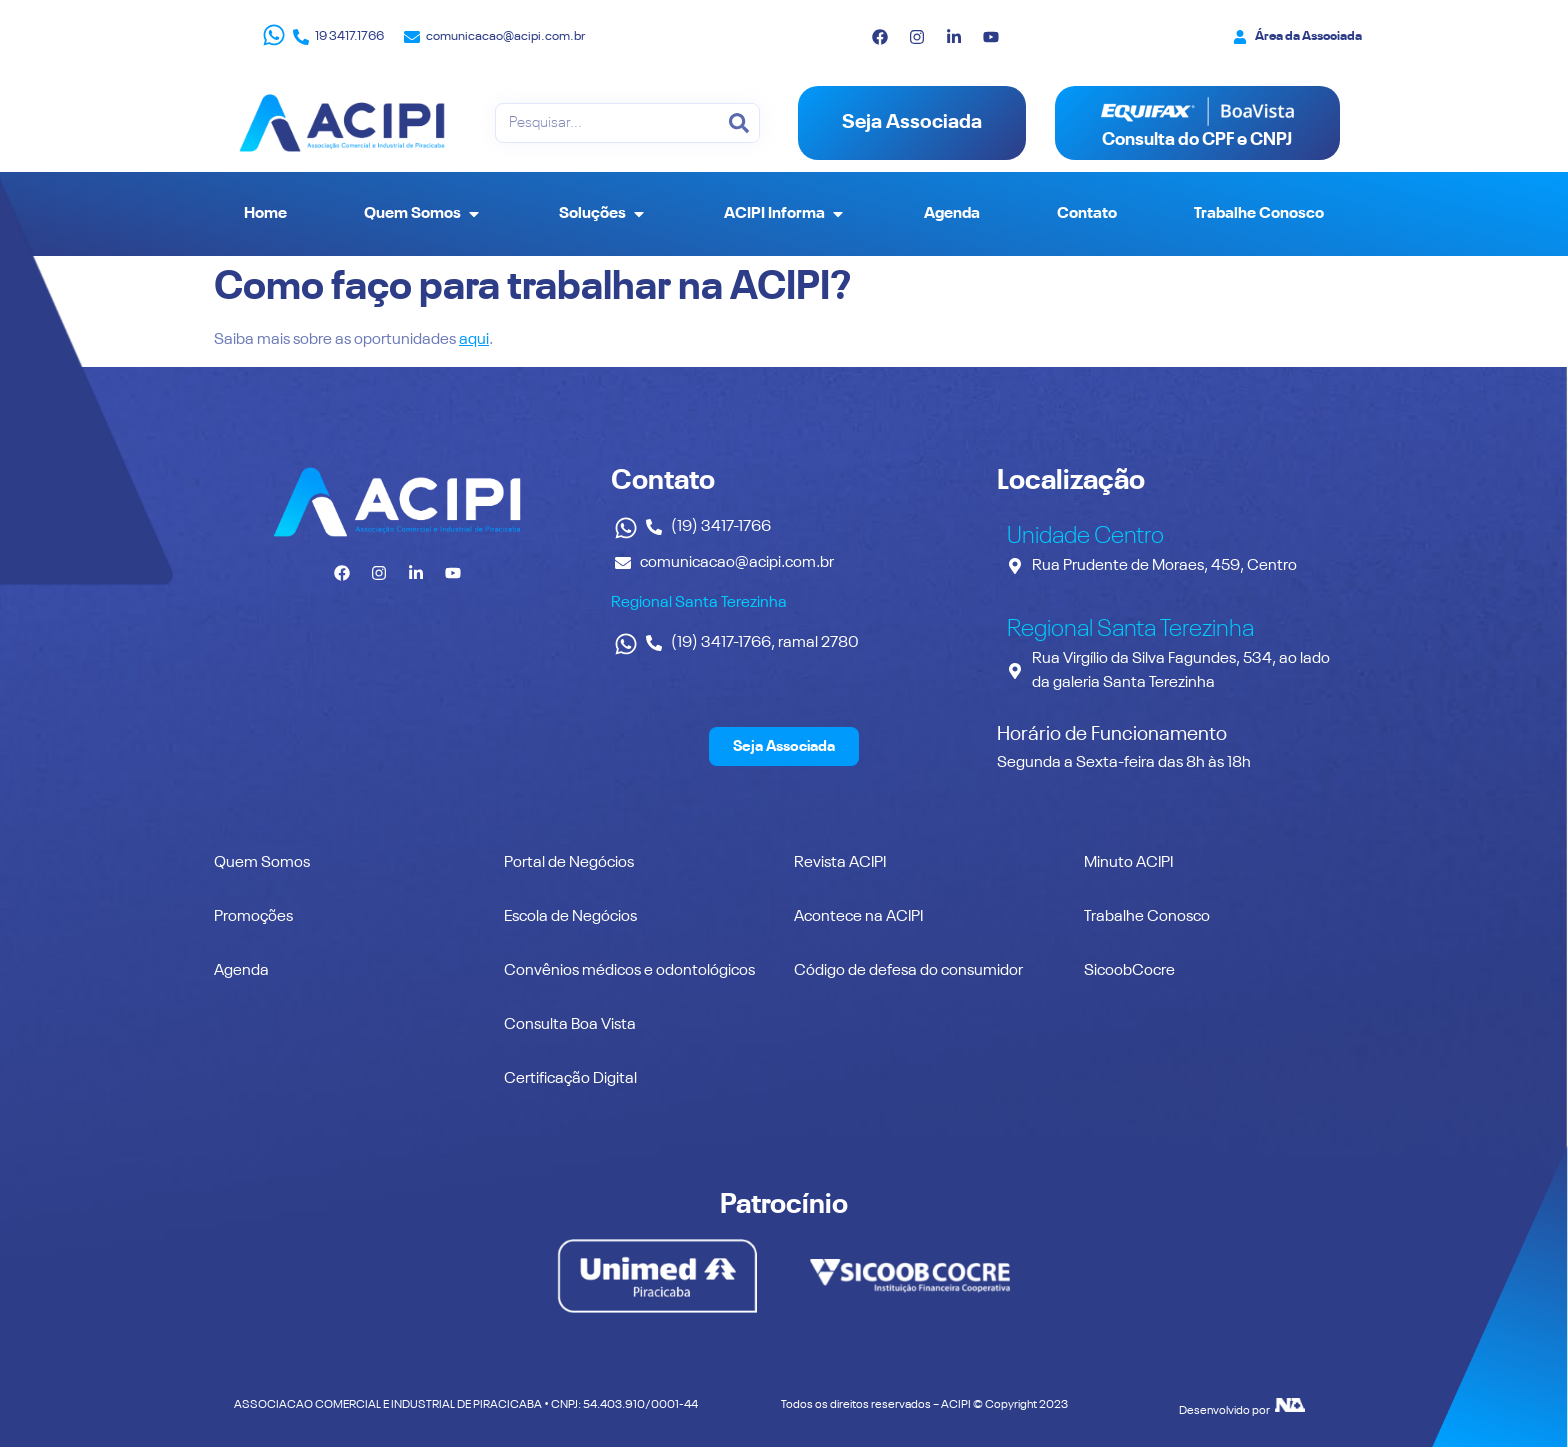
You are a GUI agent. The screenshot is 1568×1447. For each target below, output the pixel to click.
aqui (474, 340)
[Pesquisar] (739, 123)
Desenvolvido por (1224, 1411)
